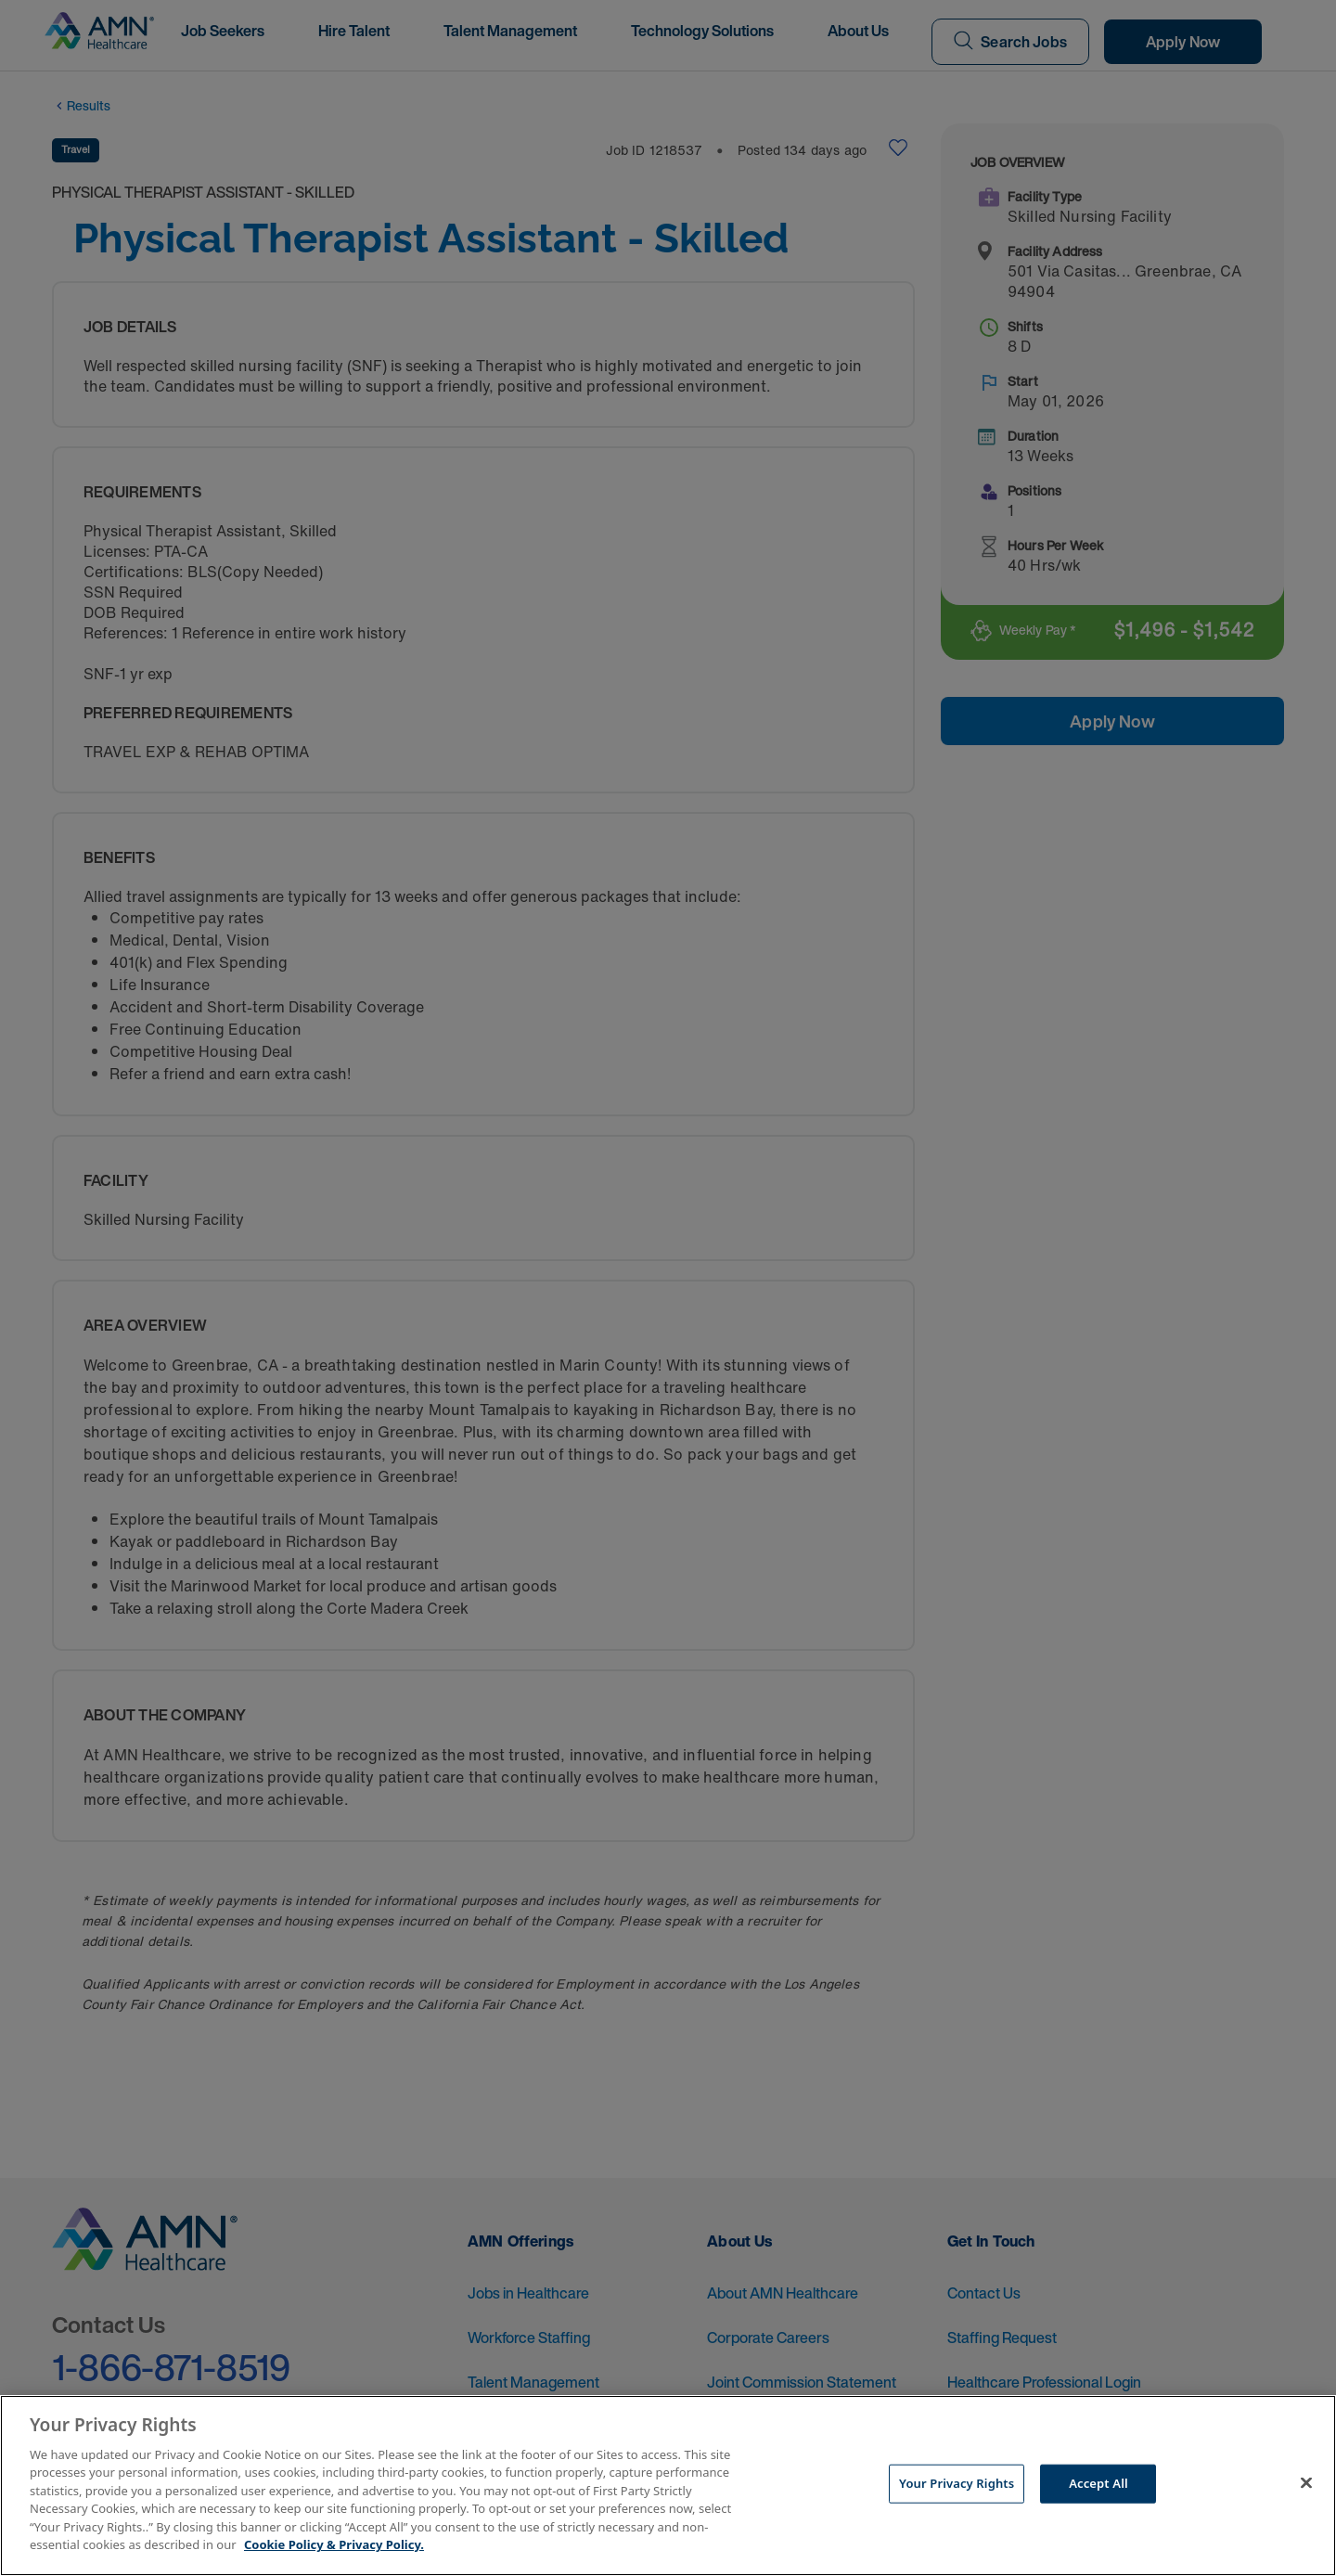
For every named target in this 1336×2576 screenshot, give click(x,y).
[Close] (1306, 2483)
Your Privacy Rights (956, 2483)
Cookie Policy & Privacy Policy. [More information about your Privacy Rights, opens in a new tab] (334, 2544)
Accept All (1098, 2483)
